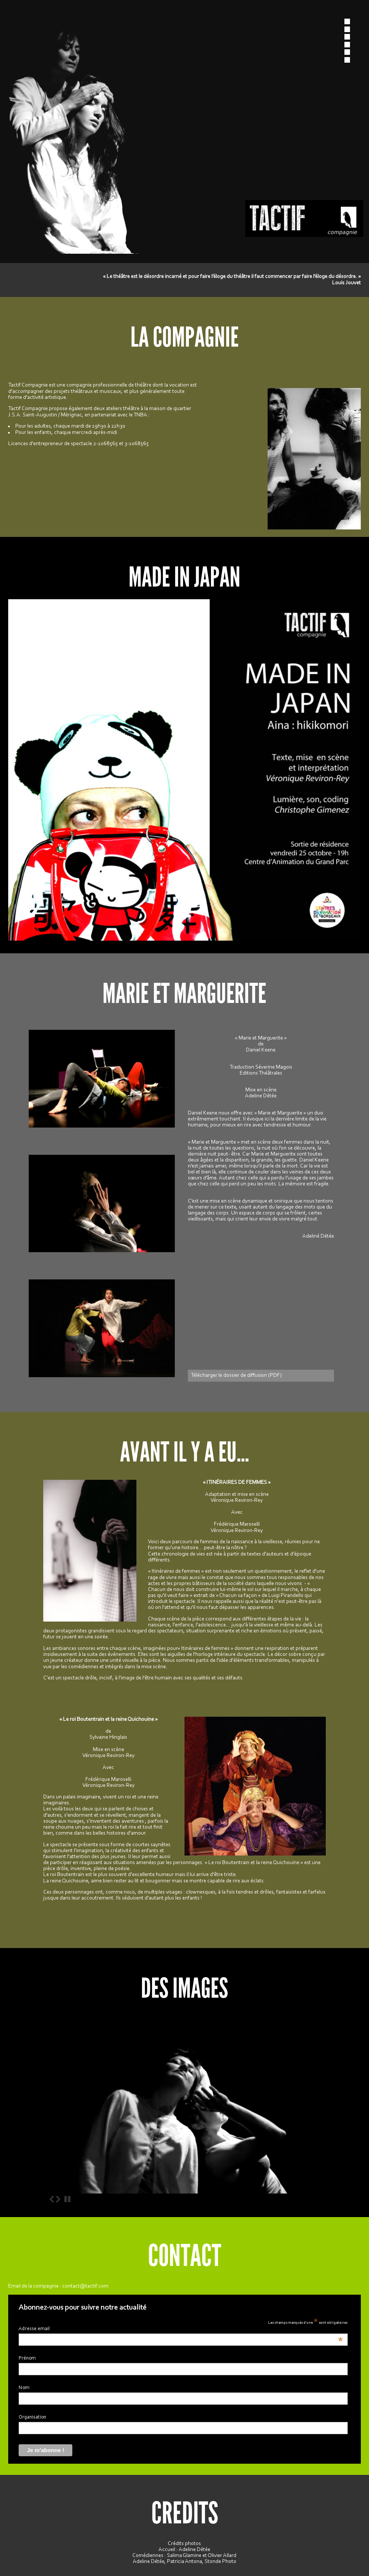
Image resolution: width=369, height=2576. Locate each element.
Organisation (32, 2417)
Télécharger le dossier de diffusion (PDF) (236, 1375)
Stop (67, 2199)
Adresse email (181, 2329)
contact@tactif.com (85, 2286)
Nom (24, 2388)
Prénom (27, 2358)
